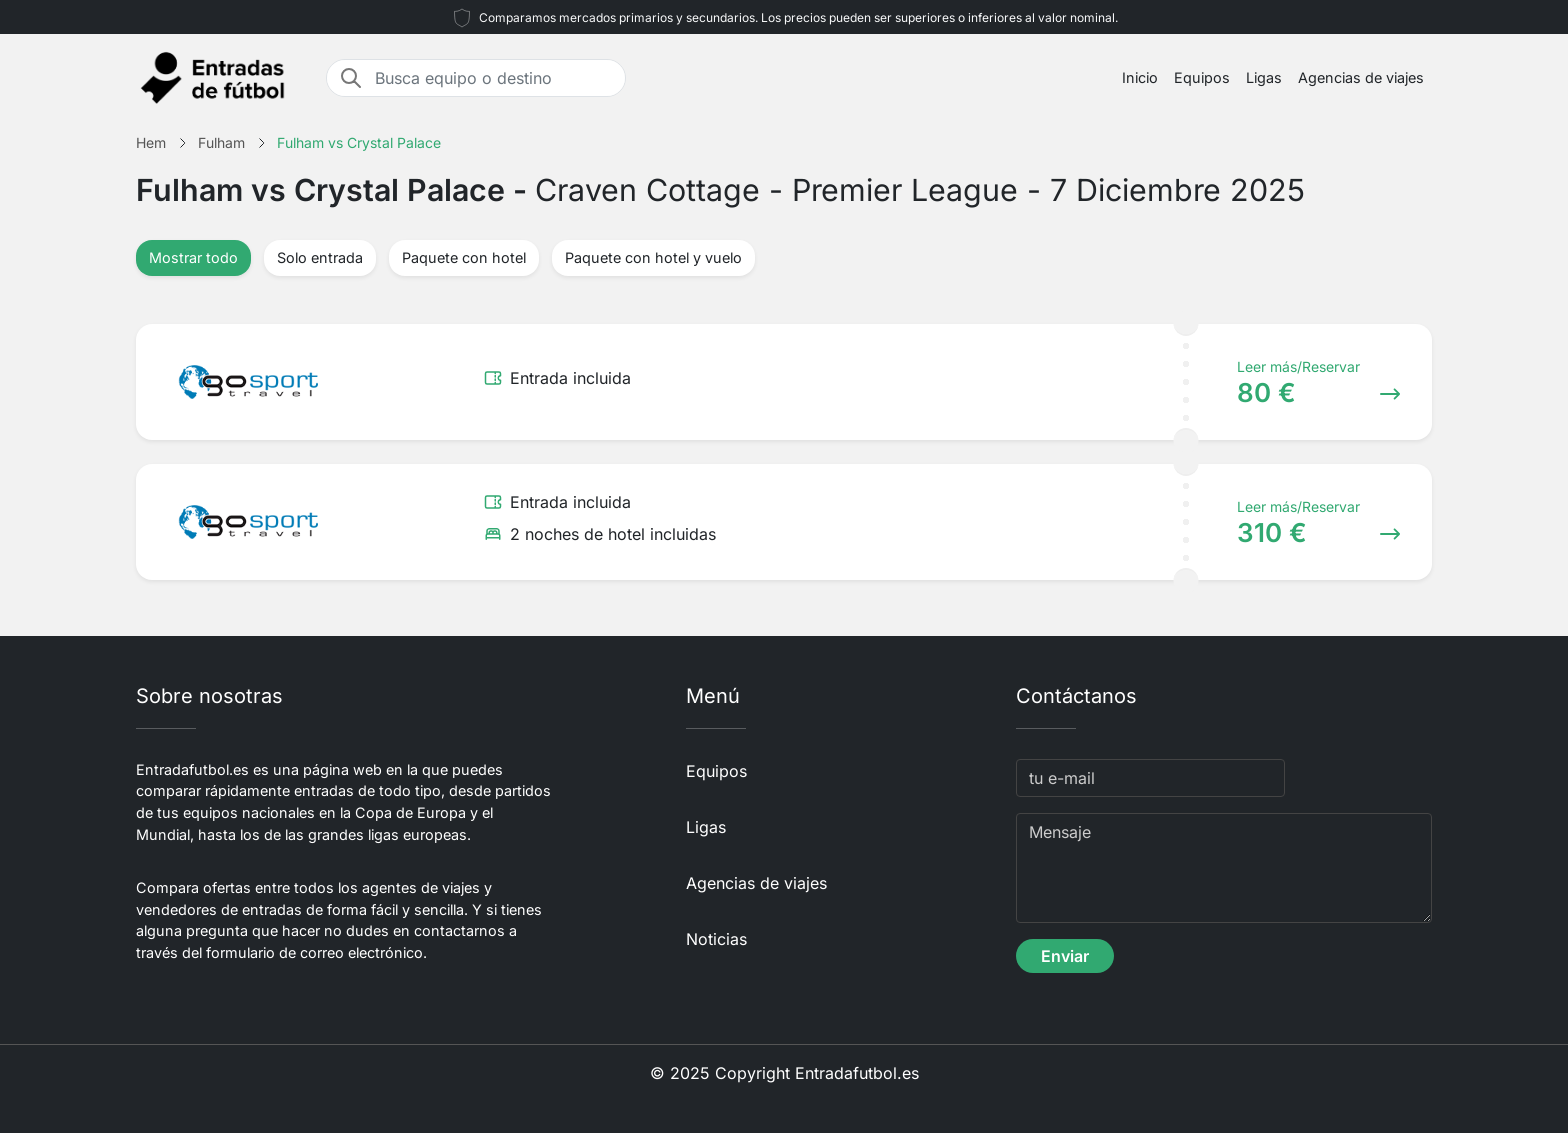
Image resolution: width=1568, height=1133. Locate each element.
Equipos (1202, 77)
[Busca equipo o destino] (494, 78)
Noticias (716, 939)
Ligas (1264, 77)
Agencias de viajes (1361, 77)
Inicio (1140, 77)
